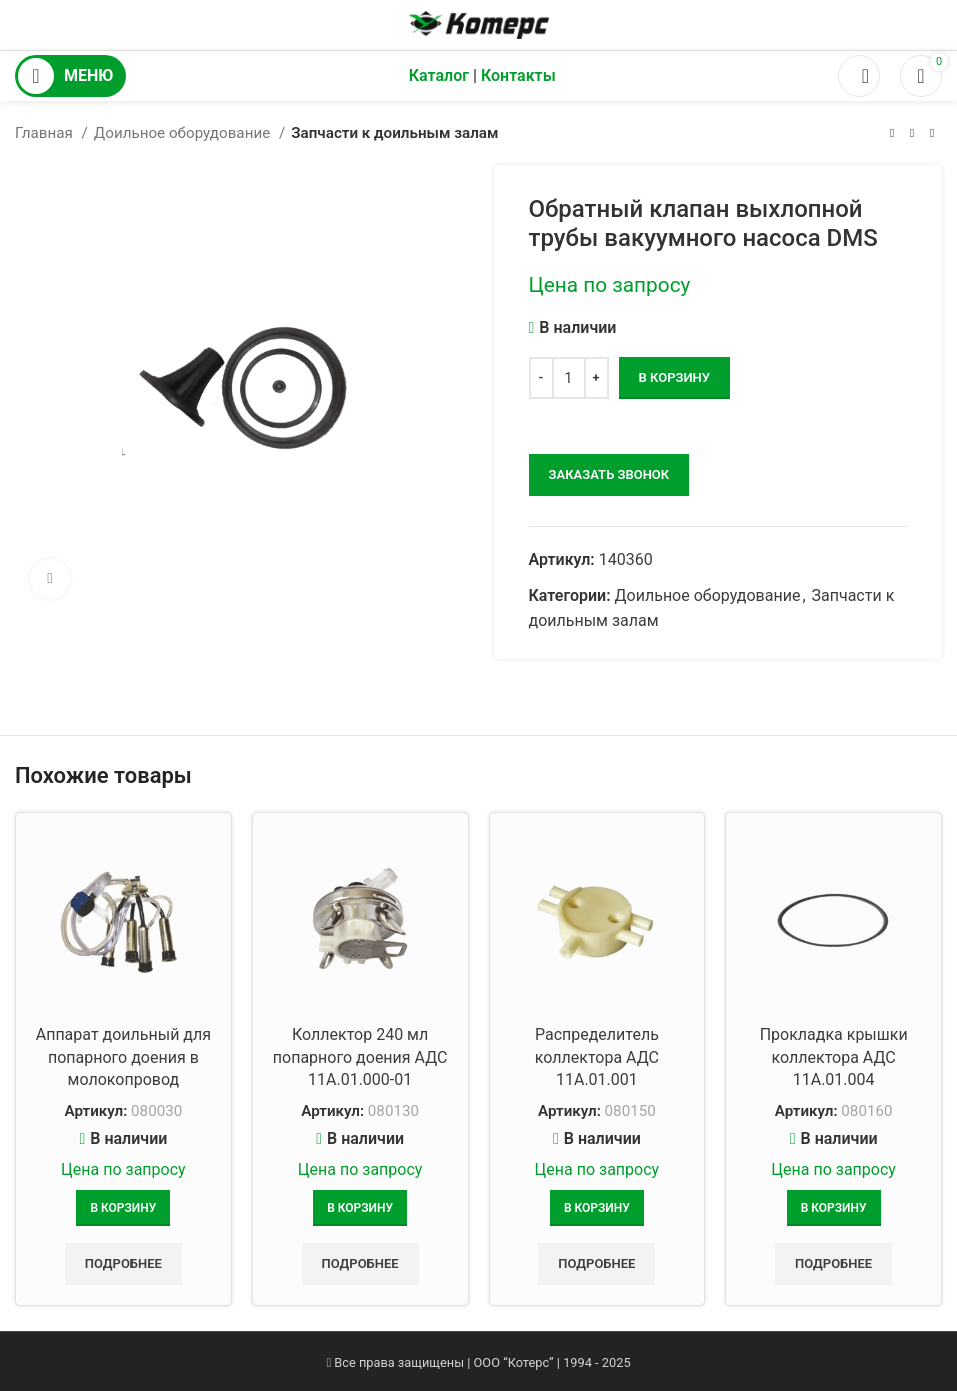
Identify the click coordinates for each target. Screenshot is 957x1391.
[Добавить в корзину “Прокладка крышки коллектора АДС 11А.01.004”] (834, 1208)
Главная (46, 133)
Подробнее (123, 1263)
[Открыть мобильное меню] (70, 76)
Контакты (518, 75)
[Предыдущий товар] (892, 133)
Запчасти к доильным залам (394, 133)
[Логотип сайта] (479, 23)
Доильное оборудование (184, 133)
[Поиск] (859, 76)
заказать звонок (609, 474)
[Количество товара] (569, 378)
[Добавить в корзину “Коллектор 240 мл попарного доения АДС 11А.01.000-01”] (360, 1208)
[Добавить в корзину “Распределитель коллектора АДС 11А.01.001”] (597, 1208)
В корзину (674, 377)
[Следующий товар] (932, 133)
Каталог (439, 75)
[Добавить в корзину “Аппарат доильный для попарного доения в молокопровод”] (123, 1208)
